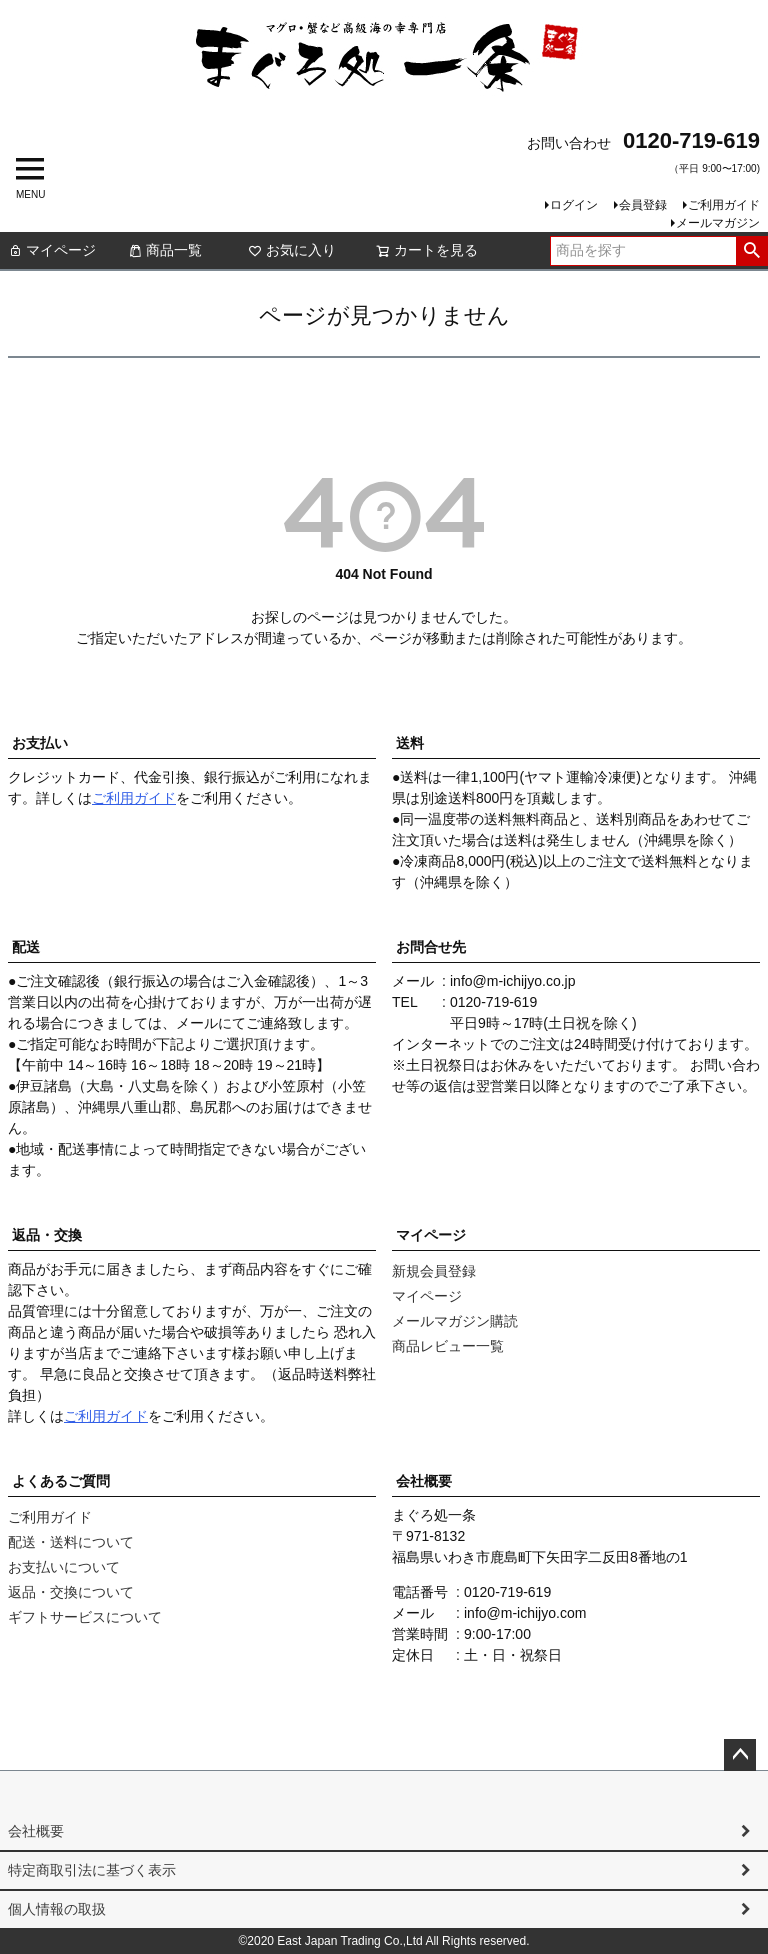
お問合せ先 (431, 947)
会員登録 (643, 205)
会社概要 (424, 1481)
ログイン (574, 205)
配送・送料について (71, 1542)
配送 (26, 947)
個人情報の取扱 (57, 1909)
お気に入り (292, 250)
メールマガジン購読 (455, 1321)
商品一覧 (165, 250)
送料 (410, 743)
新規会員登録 (434, 1271)
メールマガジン (718, 223)
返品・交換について (71, 1592)
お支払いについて (64, 1567)
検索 (751, 251)
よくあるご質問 (61, 1481)
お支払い (40, 743)
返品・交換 (47, 1235)
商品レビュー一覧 (448, 1346)
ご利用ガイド (724, 205)
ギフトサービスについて (85, 1617)
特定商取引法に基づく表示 (92, 1870)
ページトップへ (740, 1755)
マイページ (52, 250)
